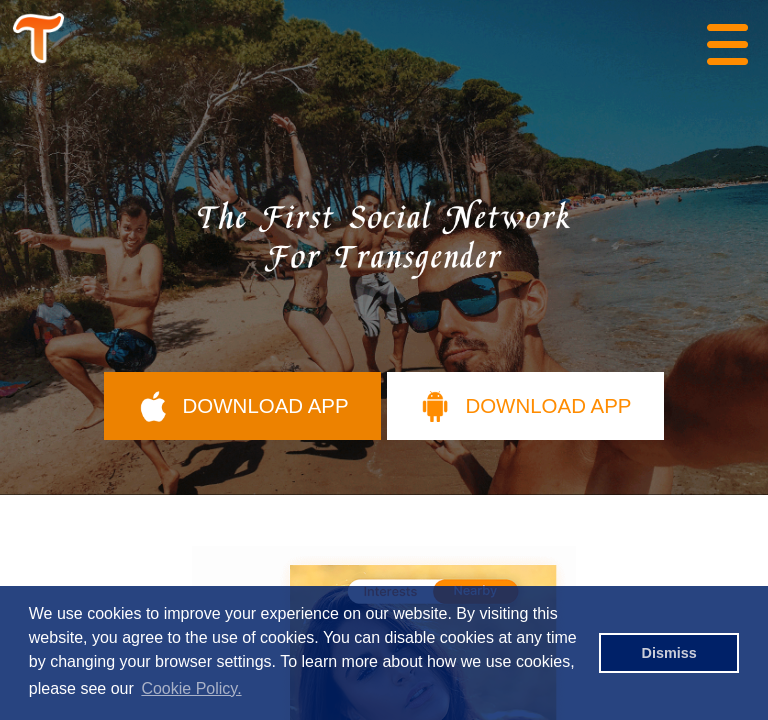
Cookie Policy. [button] (191, 688)
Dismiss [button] (669, 653)
